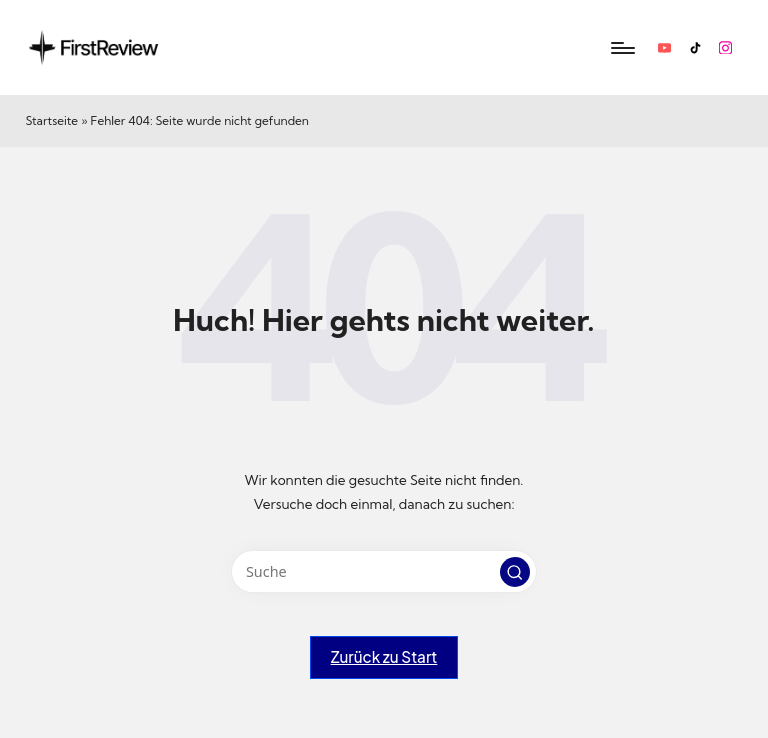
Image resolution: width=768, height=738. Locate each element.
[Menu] (621, 48)
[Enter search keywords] (383, 571)
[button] (515, 572)
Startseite (51, 120)
